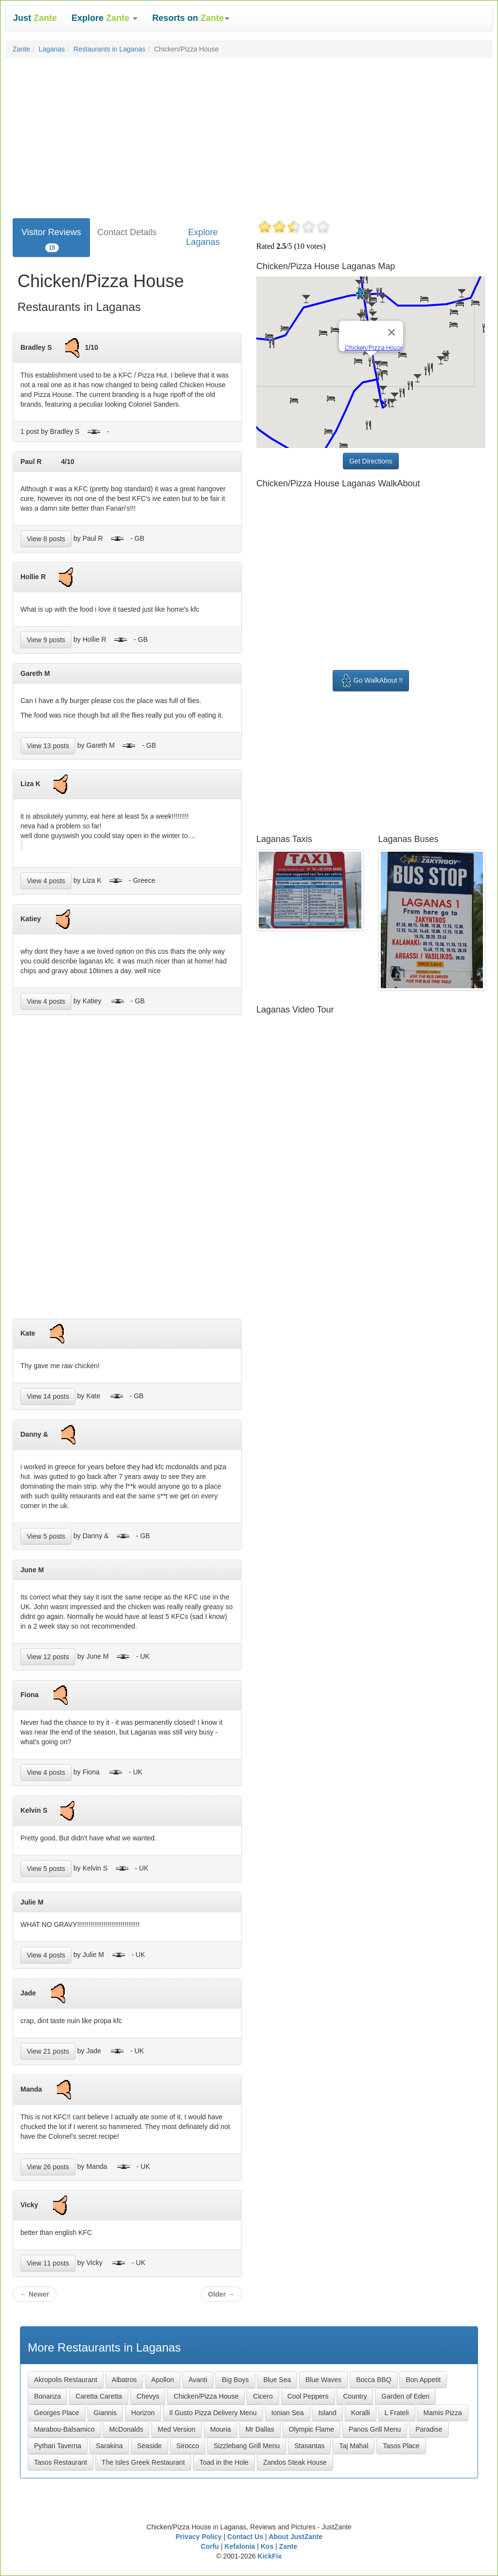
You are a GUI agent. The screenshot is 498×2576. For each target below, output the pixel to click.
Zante (21, 49)
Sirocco (188, 2446)
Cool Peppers (308, 2396)
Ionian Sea (287, 2413)
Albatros (124, 2380)
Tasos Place (401, 2446)
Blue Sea (277, 2380)
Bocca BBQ (373, 2380)
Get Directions (370, 461)
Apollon (162, 2380)
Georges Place (56, 2413)
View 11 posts (48, 2263)
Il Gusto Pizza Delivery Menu (213, 2413)
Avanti (198, 2380)
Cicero (262, 2396)
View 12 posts (48, 1657)
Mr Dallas (260, 2429)
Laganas (52, 49)
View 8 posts (46, 539)
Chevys (148, 2396)
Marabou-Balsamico (64, 2429)
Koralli (360, 2413)
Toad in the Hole (224, 2462)
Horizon (143, 2413)
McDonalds (126, 2429)
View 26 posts (48, 2167)
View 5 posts (46, 1536)
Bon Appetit (423, 2380)
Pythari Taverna (57, 2446)
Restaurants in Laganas (109, 49)
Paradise (428, 2429)
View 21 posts (48, 2051)
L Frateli (397, 2413)
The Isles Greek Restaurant (143, 2462)
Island (327, 2413)
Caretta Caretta (98, 2396)
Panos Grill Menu (375, 2429)
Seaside (149, 2446)
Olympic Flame (311, 2429)
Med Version (177, 2429)
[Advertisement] (249, 136)
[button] (104, 18)
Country (355, 2396)
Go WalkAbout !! (371, 680)
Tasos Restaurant (60, 2462)
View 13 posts (48, 746)
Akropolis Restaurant (65, 2380)
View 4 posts (46, 881)
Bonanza (47, 2396)
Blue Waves (323, 2380)
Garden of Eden (405, 2396)
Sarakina (109, 2446)
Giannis (105, 2413)
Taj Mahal (353, 2446)
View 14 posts (48, 1396)
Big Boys (235, 2380)
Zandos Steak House (295, 2462)
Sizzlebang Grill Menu (246, 2446)
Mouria (220, 2429)
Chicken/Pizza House (206, 2396)
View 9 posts (46, 640)
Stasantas (309, 2446)
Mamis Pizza (442, 2413)
